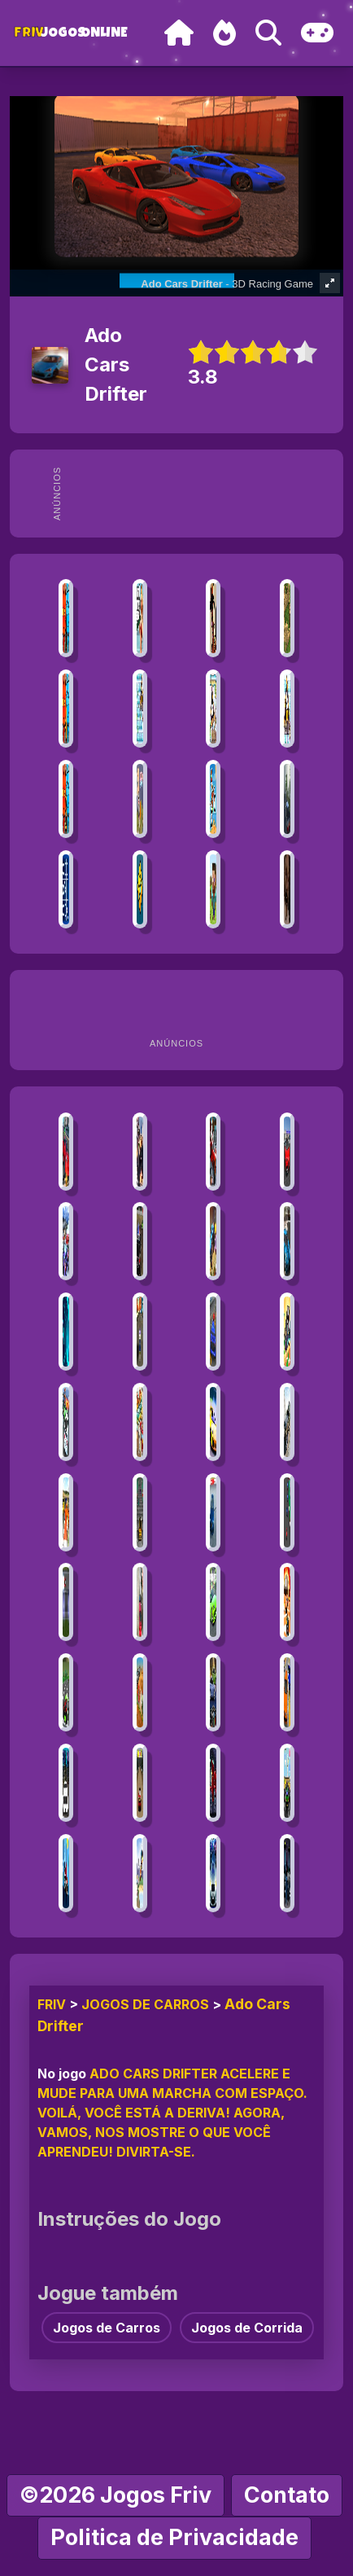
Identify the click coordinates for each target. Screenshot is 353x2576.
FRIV (51, 2004)
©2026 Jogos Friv (115, 2495)
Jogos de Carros (145, 2004)
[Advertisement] (203, 493)
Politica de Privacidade (174, 2537)
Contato (286, 2495)
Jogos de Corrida (247, 2327)
